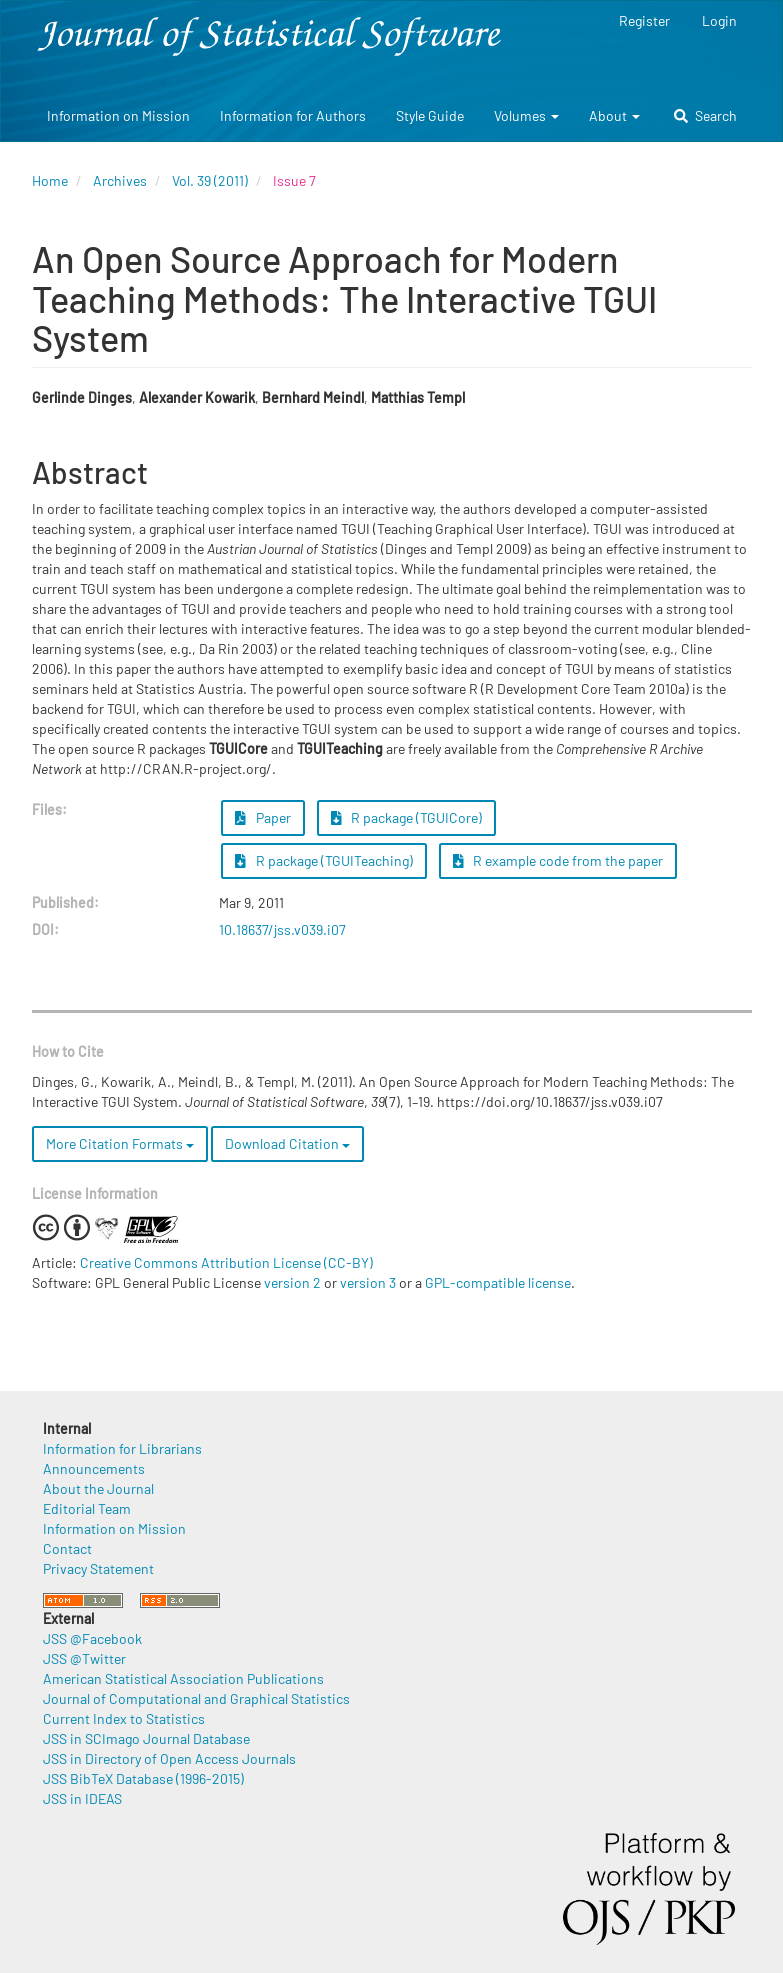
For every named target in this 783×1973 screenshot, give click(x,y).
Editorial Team (87, 1508)
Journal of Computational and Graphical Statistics (196, 1698)
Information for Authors (293, 115)
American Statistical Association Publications (183, 1678)
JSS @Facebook (92, 1638)
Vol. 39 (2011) (210, 180)
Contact (67, 1548)
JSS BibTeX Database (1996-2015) (143, 1778)
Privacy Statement (98, 1568)
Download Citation (287, 1143)
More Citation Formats (120, 1143)
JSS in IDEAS (82, 1798)
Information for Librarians (122, 1448)
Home (50, 180)
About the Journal (98, 1488)
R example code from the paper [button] (558, 860)
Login (719, 20)
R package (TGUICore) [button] (407, 817)
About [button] (614, 115)
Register (644, 20)
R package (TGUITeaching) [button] (324, 860)
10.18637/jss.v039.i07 (282, 929)
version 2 (292, 1282)
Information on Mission (118, 115)
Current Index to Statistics (124, 1718)
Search (705, 115)
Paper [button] (263, 817)
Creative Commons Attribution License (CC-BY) (226, 1262)
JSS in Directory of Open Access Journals (169, 1758)
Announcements (94, 1468)
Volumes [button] (526, 115)
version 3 (368, 1282)
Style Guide (430, 115)
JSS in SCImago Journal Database (146, 1738)
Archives (120, 180)
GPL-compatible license (498, 1282)
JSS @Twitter (84, 1658)
